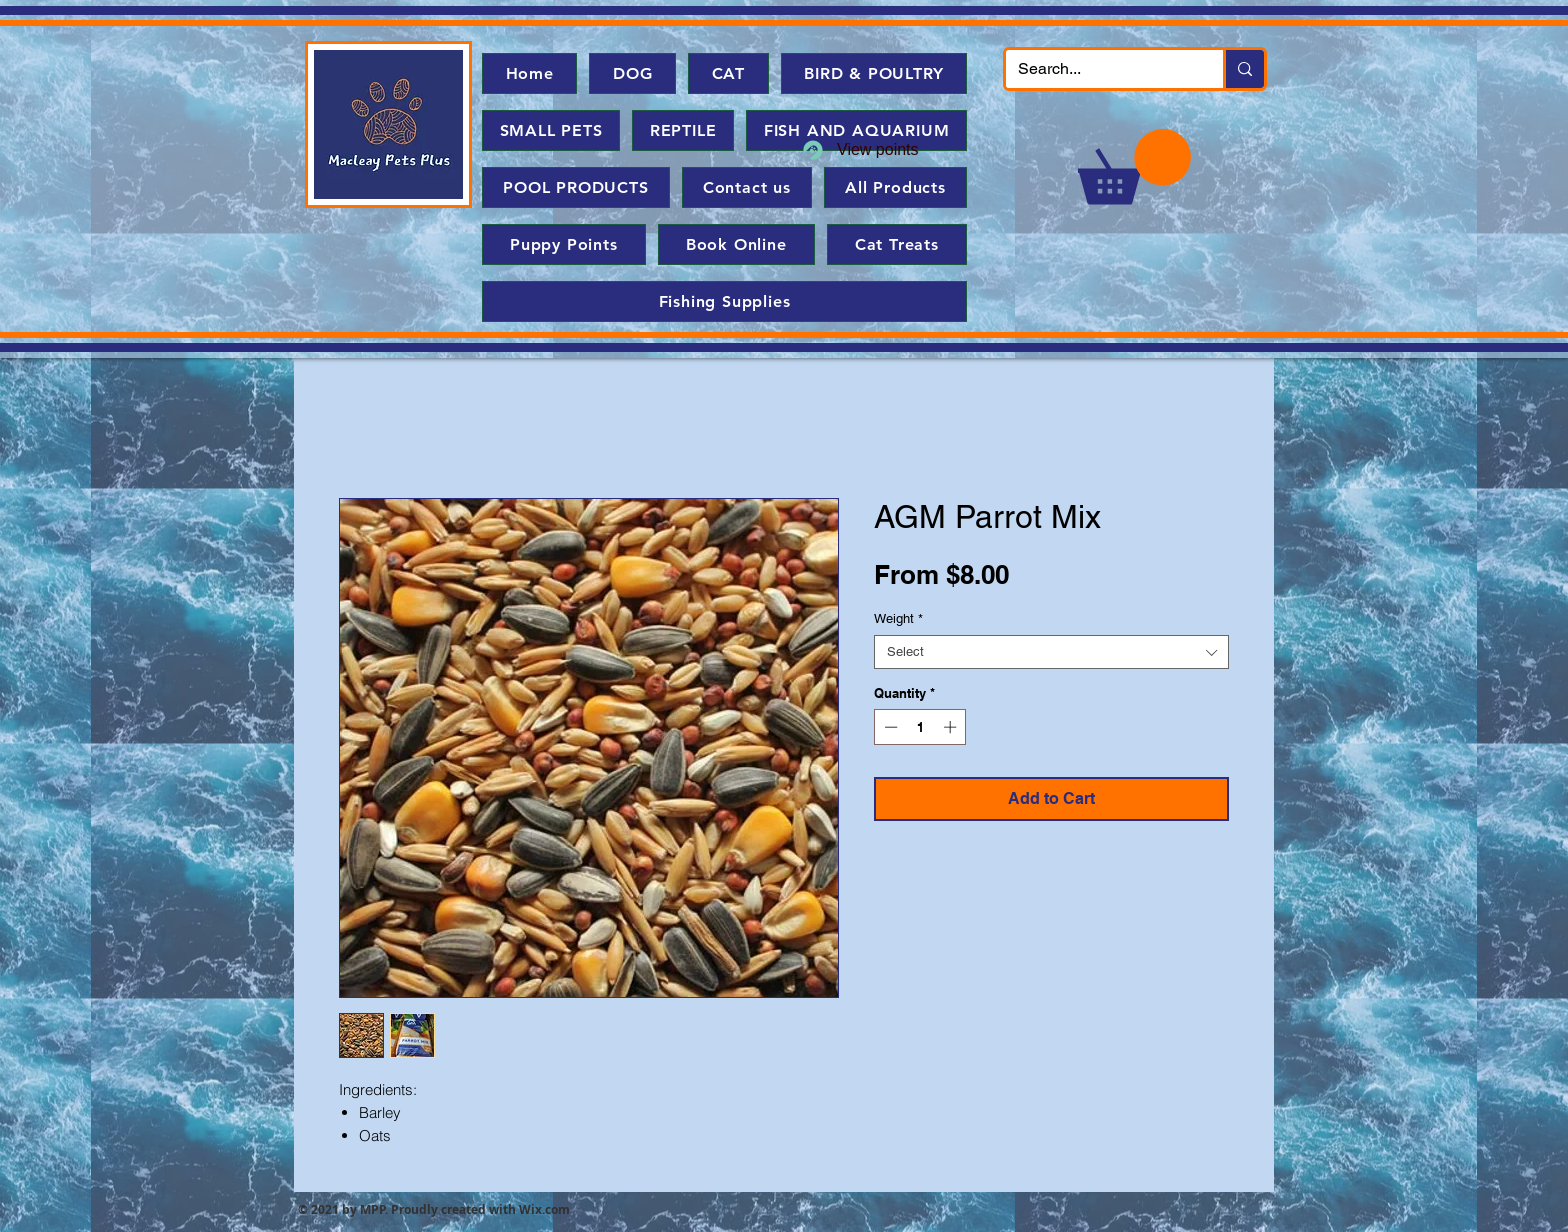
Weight (898, 618)
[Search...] (1099, 69)
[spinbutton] (920, 727)
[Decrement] (889, 727)
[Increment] (952, 727)
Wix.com (544, 1209)
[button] (1134, 166)
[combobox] (1051, 652)
